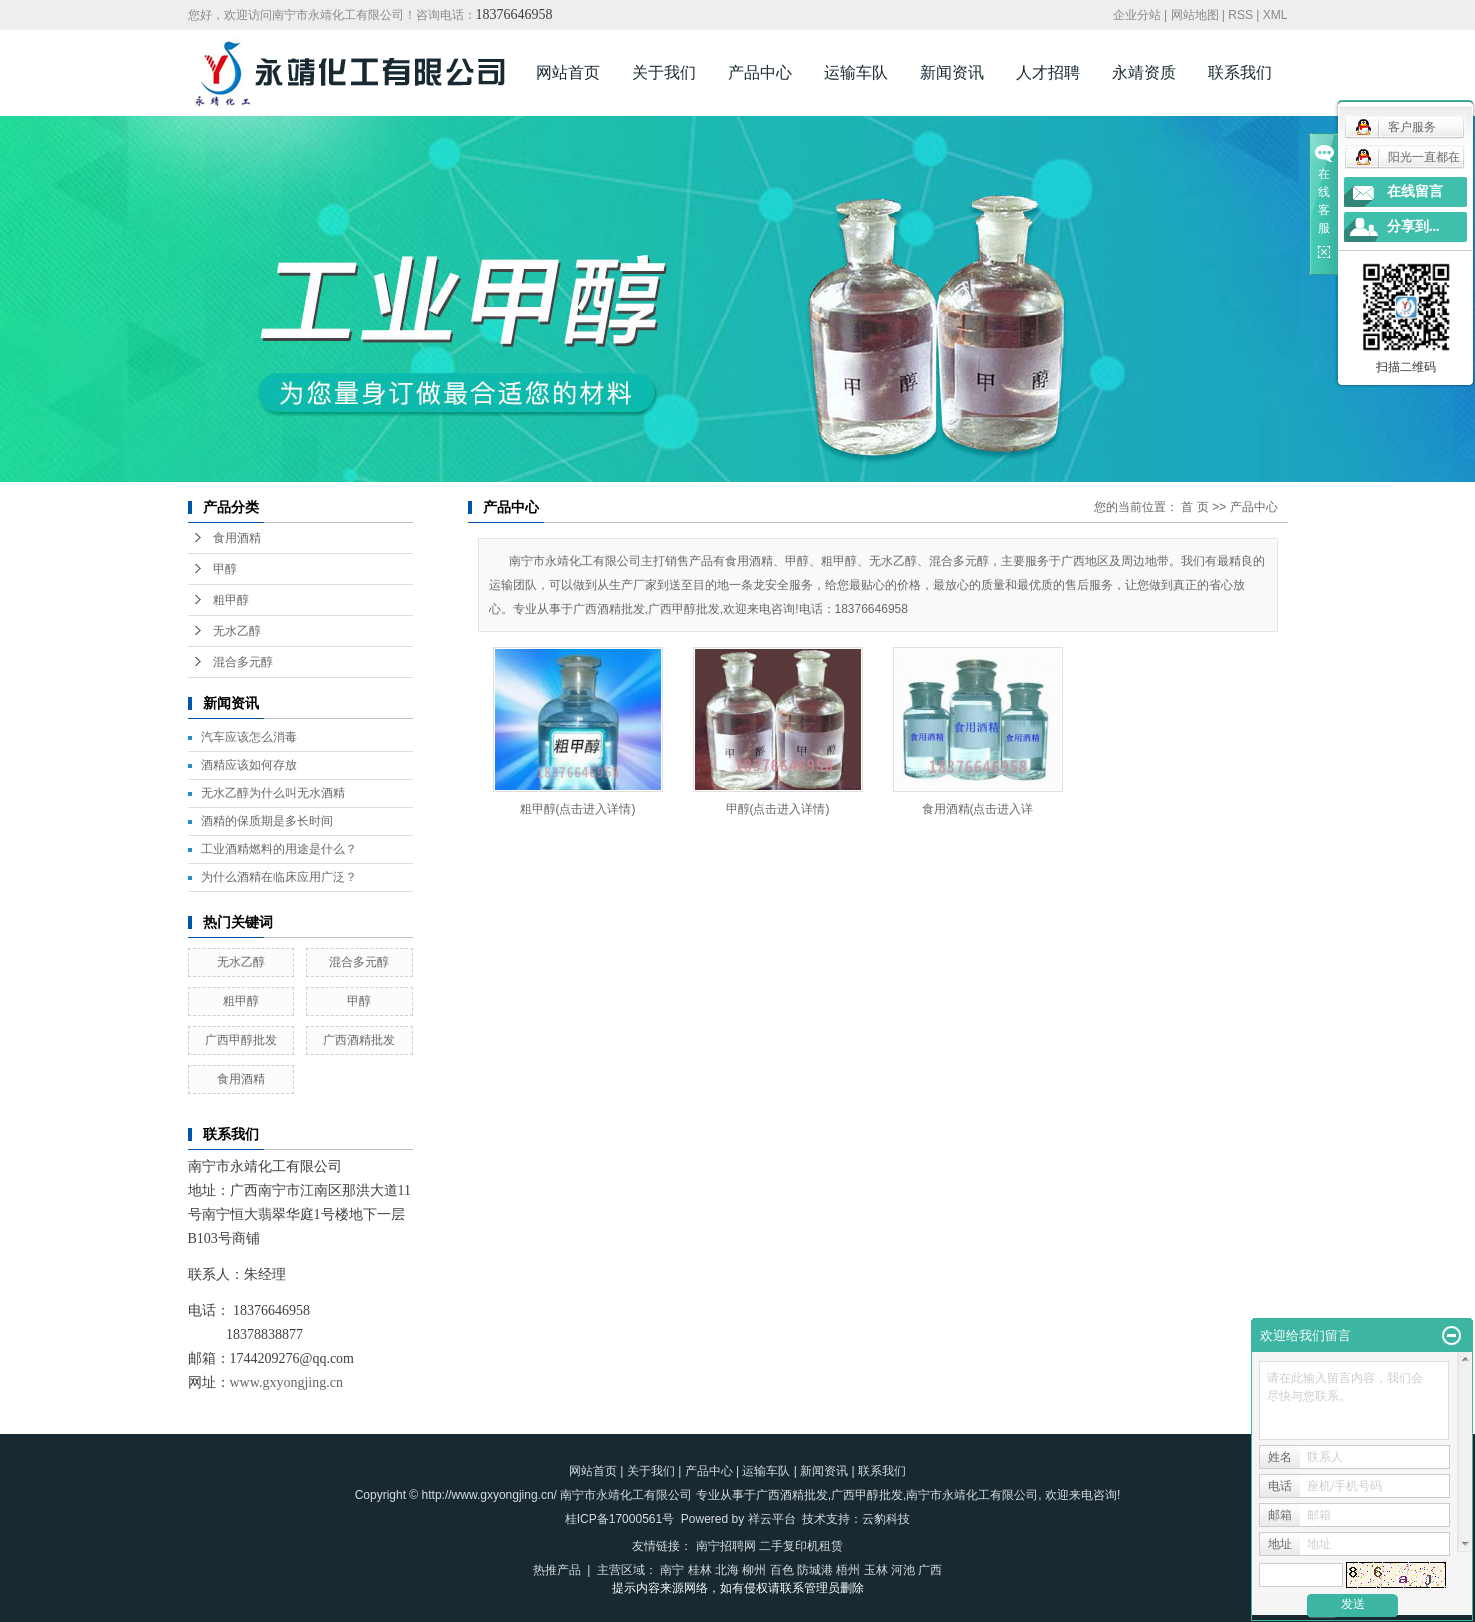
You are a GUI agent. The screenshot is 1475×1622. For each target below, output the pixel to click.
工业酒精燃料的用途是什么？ (279, 849)
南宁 (672, 1570)
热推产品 (557, 1570)
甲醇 (225, 569)
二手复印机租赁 (801, 1546)
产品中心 (760, 72)
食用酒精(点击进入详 (978, 809)
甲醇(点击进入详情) (778, 809)
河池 (903, 1570)
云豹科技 (886, 1519)
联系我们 (1240, 72)
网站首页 (568, 72)
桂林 (700, 1570)
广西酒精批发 (359, 1040)
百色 (782, 1570)
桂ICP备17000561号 (619, 1519)
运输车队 (856, 72)
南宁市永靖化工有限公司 (972, 1495)
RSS (1240, 15)
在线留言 (1415, 191)
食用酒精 (237, 538)
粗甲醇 (231, 600)
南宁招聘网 (726, 1546)
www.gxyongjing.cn (286, 1382)
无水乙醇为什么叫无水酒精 (273, 793)
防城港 (815, 1570)
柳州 (754, 1570)
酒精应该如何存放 (249, 765)
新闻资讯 (952, 72)
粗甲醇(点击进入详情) (578, 809)
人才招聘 (1048, 72)
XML (1275, 15)
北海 (727, 1570)
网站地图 (1195, 15)
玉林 (876, 1570)
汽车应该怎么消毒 (249, 737)
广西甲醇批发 (241, 1040)
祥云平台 (772, 1519)
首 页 (1194, 507)
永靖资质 (1144, 72)
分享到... (1413, 226)
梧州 (848, 1570)
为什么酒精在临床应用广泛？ (279, 877)
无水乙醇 (237, 631)
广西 (930, 1570)
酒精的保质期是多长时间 (267, 821)
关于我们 (664, 72)
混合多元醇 (243, 662)
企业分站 (1137, 15)
